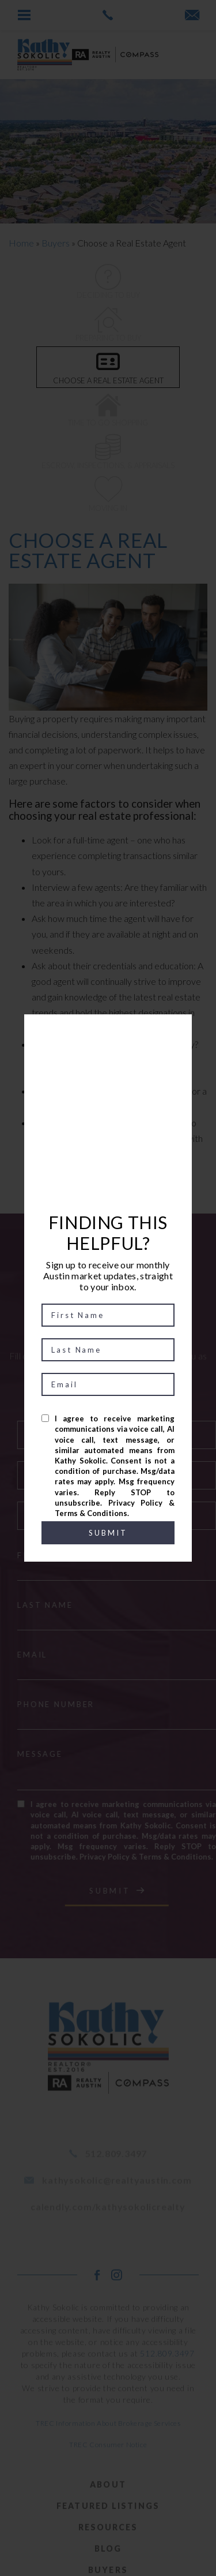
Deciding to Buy (108, 282)
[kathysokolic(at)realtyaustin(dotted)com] (192, 15)
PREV (91, 1184)
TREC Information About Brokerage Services (108, 2447)
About (108, 2509)
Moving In (108, 494)
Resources (108, 2552)
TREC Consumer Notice (108, 2469)
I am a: (141, 1404)
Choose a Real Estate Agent (108, 366)
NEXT (124, 1184)
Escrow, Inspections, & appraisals (108, 452)
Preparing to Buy (108, 324)
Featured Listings (108, 2531)
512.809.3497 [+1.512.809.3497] (167, 2378)
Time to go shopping (108, 409)
